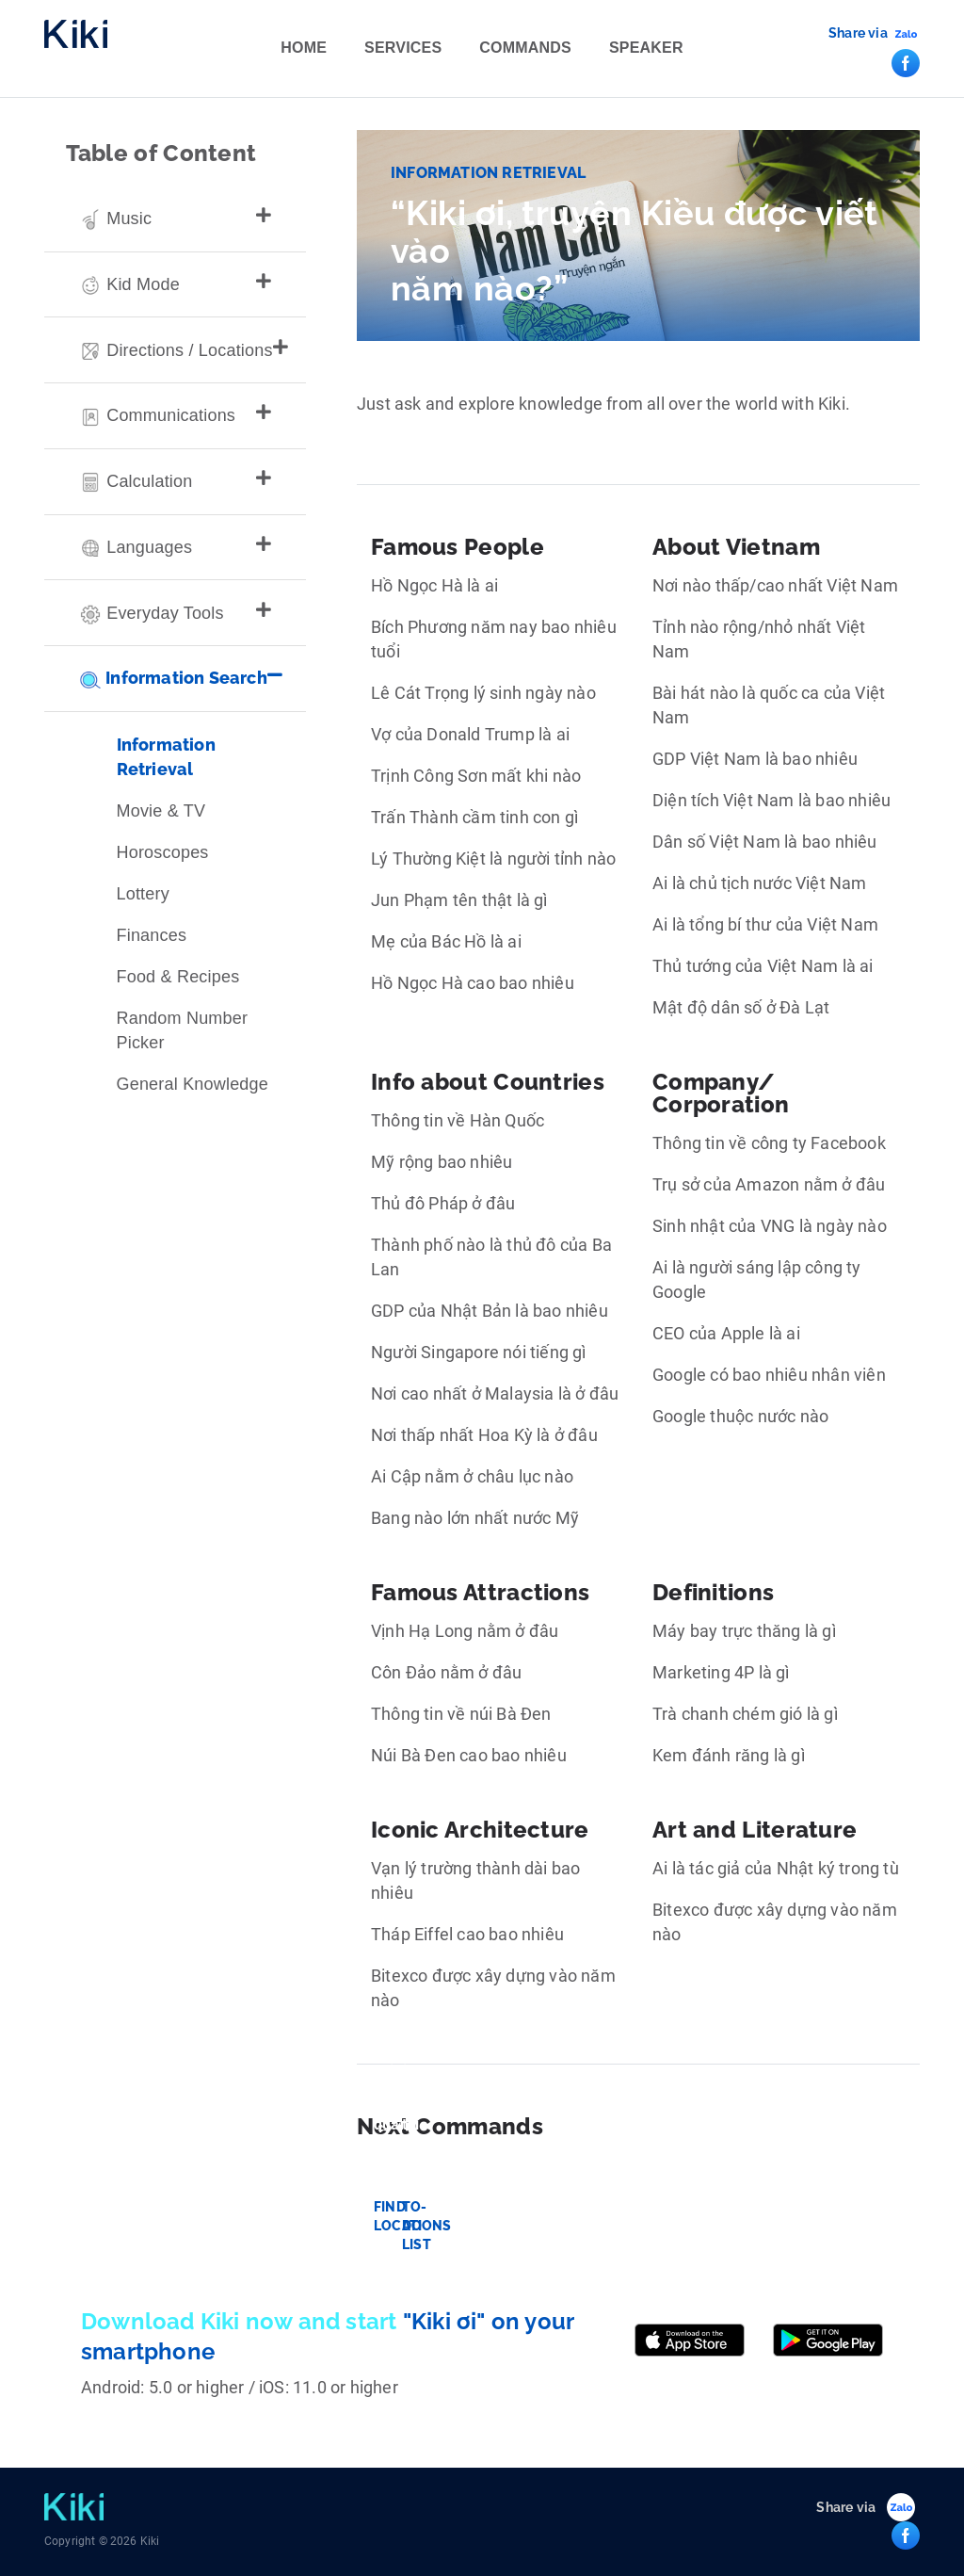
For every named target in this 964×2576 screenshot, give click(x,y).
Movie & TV (161, 811)
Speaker (646, 48)
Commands (525, 48)
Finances (152, 935)
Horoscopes (163, 852)
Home (304, 48)
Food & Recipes (178, 976)
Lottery (143, 893)
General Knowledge (193, 1084)
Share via (858, 33)
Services (403, 48)
